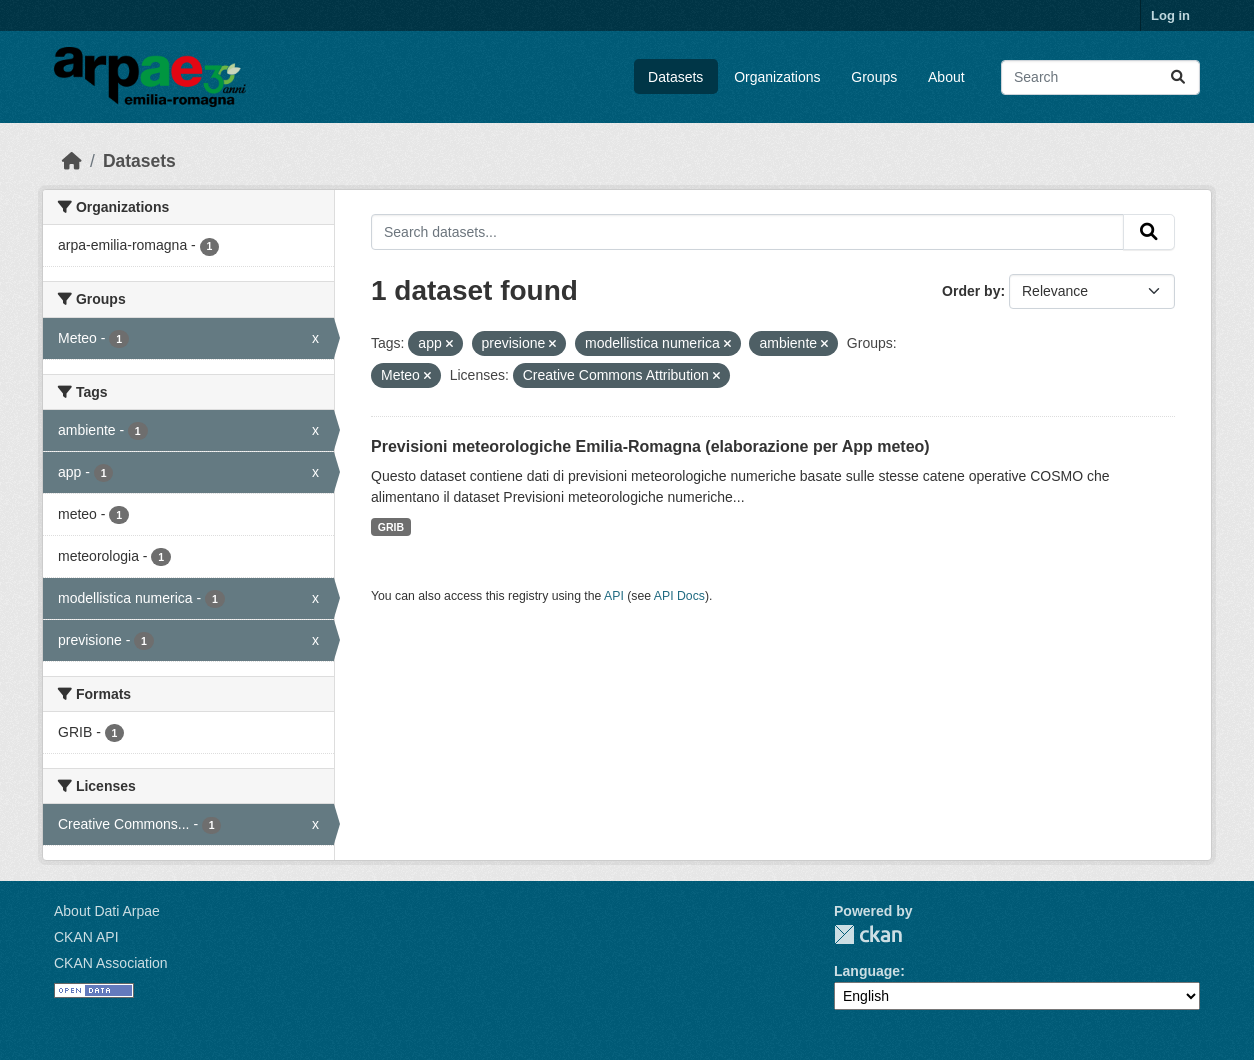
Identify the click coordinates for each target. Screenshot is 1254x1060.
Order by (971, 291)
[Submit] (1178, 77)
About (946, 77)
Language (867, 971)
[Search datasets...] (1100, 77)
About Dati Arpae (107, 911)
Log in (1170, 15)
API (614, 596)
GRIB (391, 527)
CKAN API (86, 937)
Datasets (675, 77)
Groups (874, 77)
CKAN (868, 934)
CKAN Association (111, 963)
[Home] (72, 161)
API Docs (679, 596)
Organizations (777, 77)
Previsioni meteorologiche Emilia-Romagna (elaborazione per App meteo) (650, 446)
